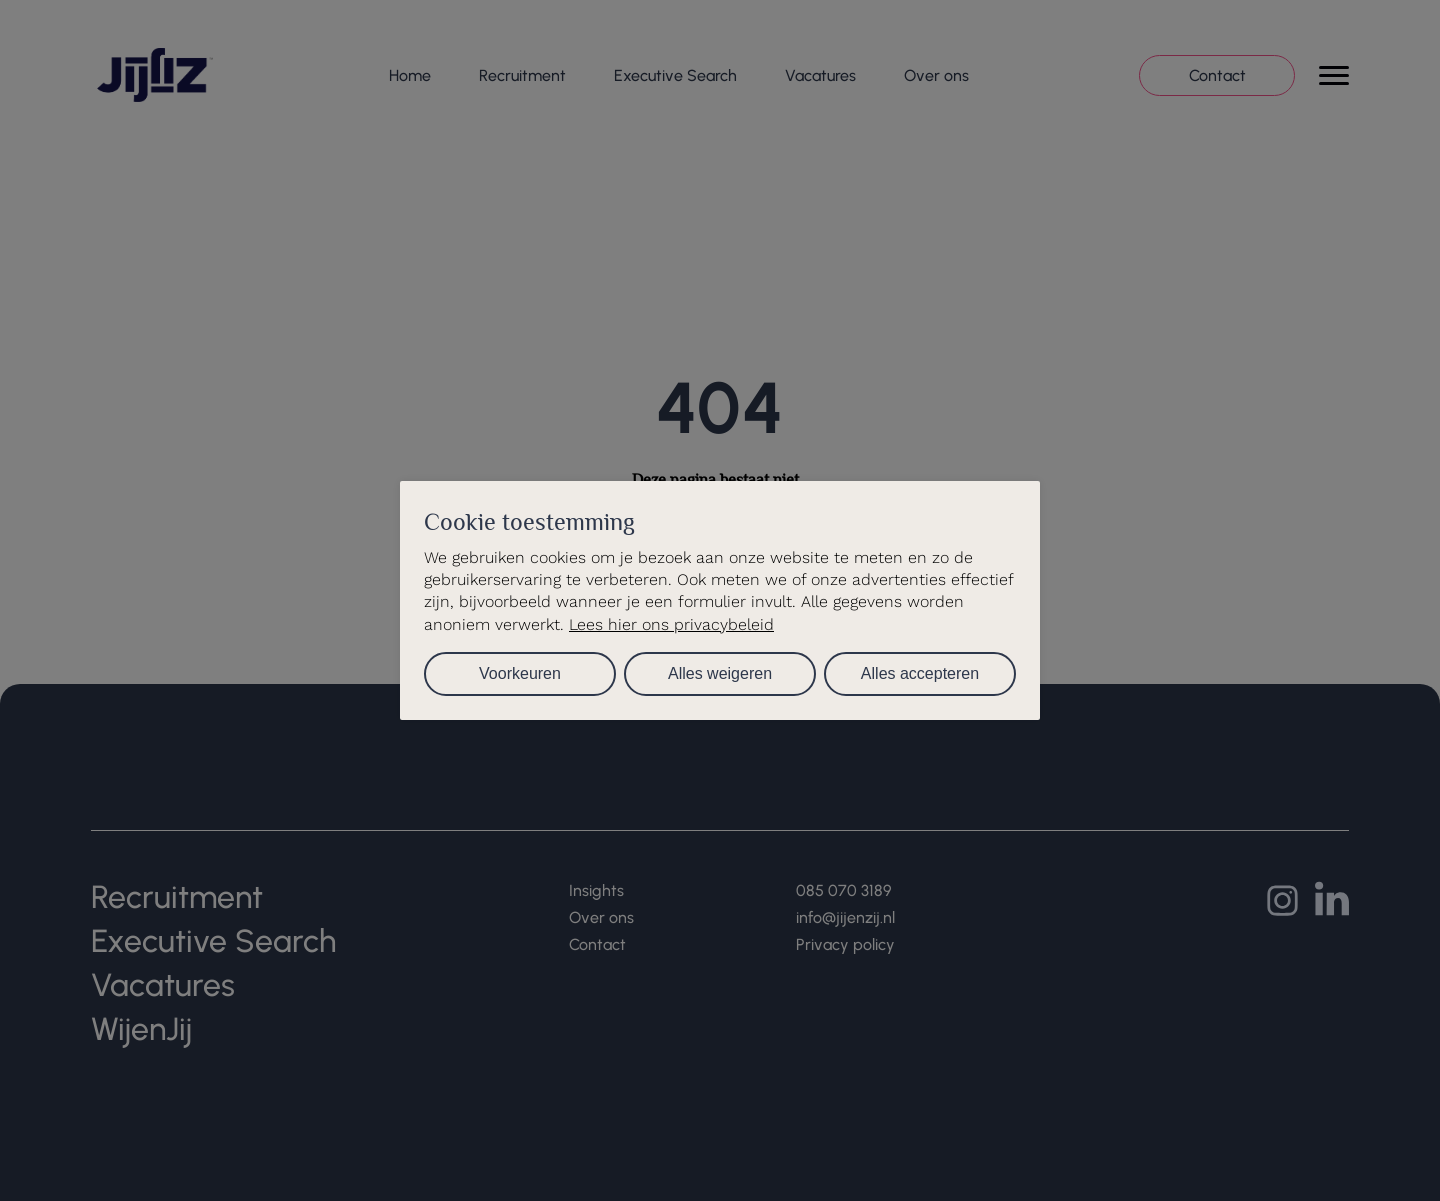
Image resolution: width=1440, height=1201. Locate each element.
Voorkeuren (520, 673)
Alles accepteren (920, 673)
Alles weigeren (720, 673)
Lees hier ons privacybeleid (671, 624)
